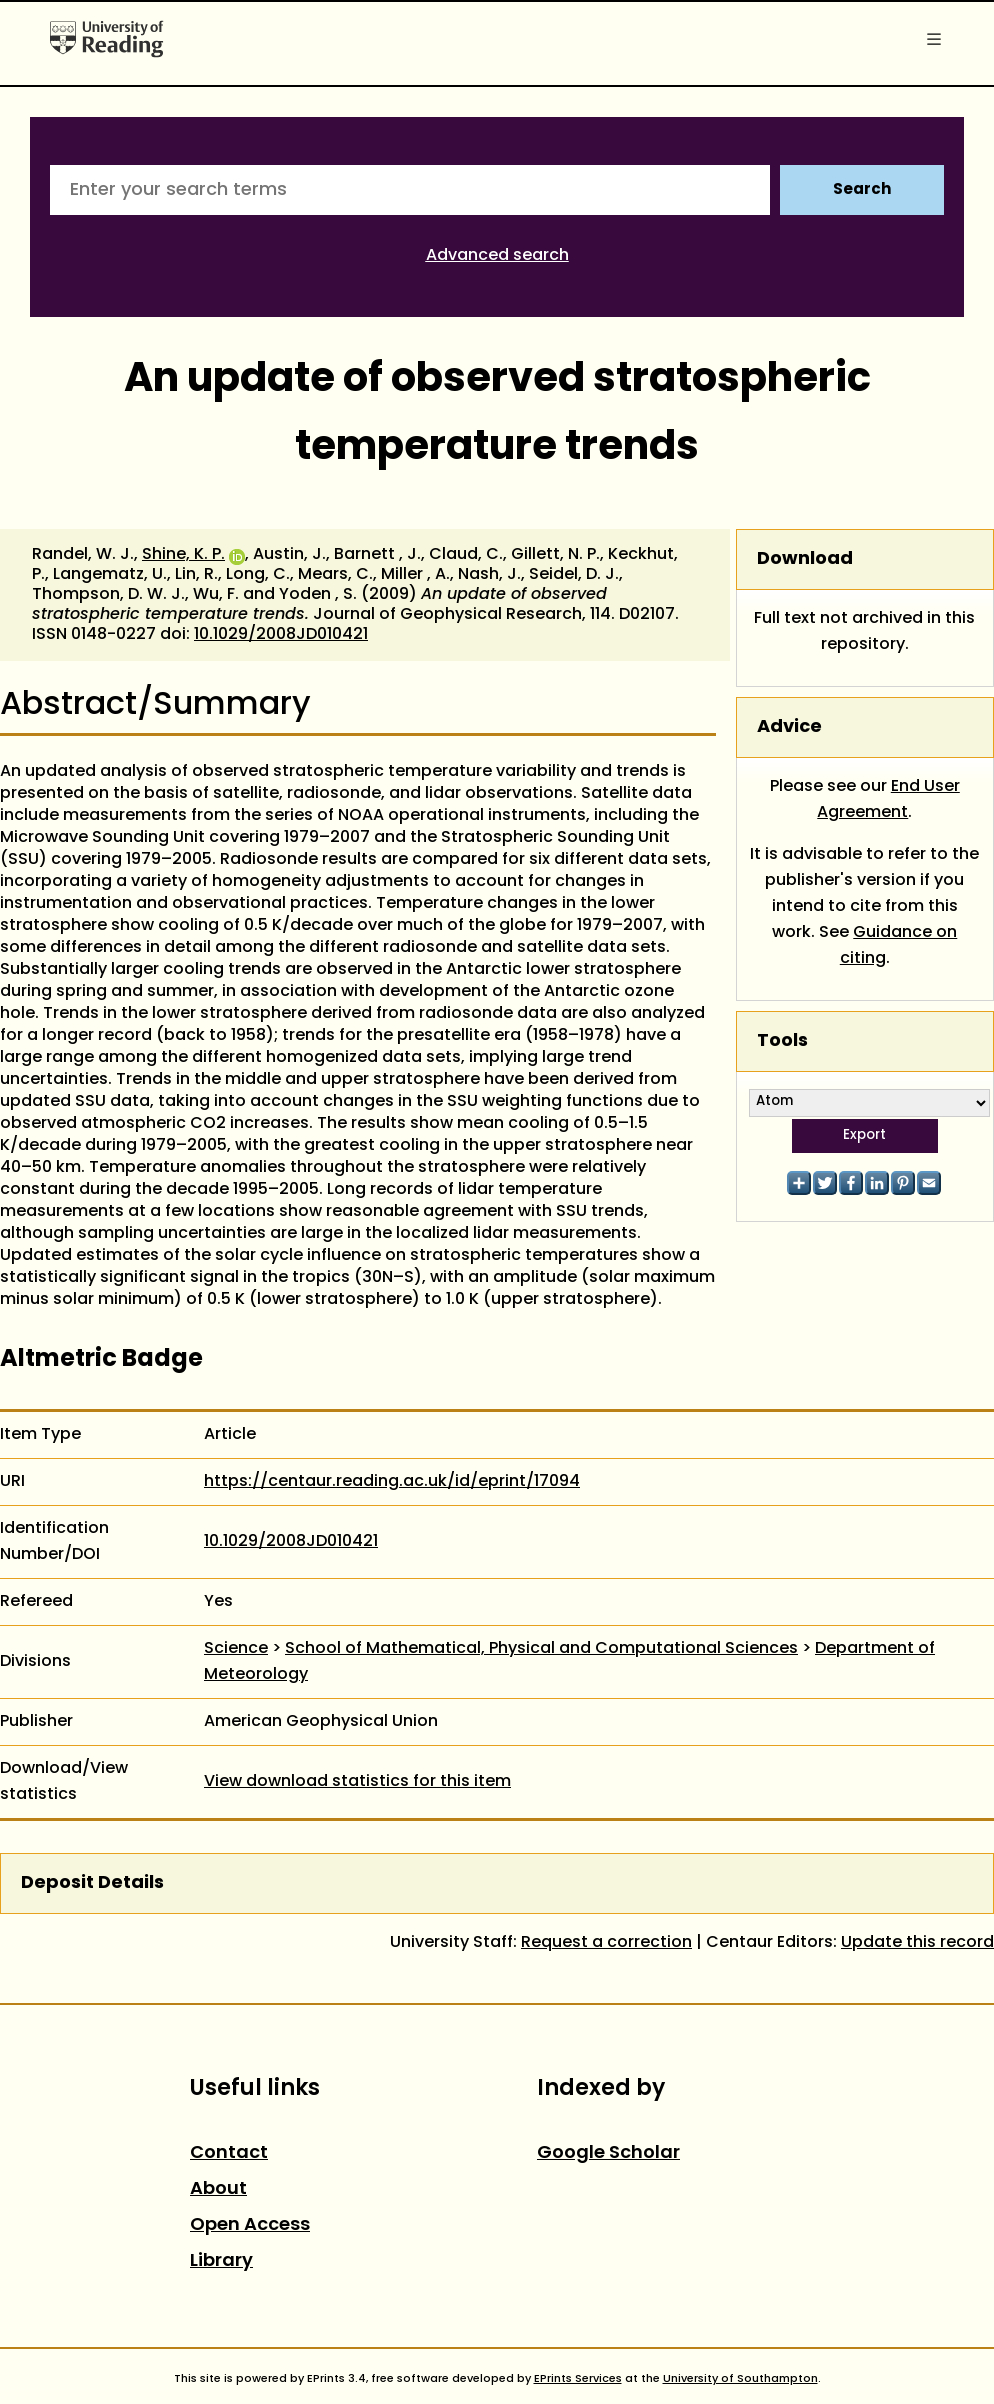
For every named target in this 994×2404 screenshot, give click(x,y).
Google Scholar (608, 2153)
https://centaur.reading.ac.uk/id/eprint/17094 (392, 1482)
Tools (782, 1041)
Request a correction (606, 1943)
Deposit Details (92, 1883)
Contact (229, 2153)
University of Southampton (740, 2379)
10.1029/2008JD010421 (281, 635)
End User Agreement (888, 800)
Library (221, 2261)
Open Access (250, 2225)
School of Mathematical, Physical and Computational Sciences (541, 1649)
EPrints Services (578, 2379)
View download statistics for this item (357, 1782)
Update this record (917, 1943)
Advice (789, 727)
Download (805, 559)
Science (236, 1649)
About (218, 2189)
